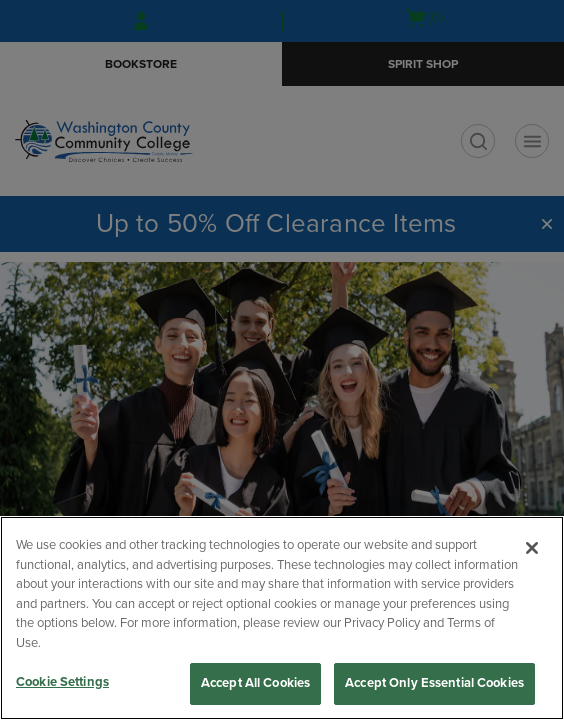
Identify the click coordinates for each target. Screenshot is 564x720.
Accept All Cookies (255, 683)
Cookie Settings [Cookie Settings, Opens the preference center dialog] (62, 682)
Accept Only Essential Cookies (434, 683)
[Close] (532, 548)
